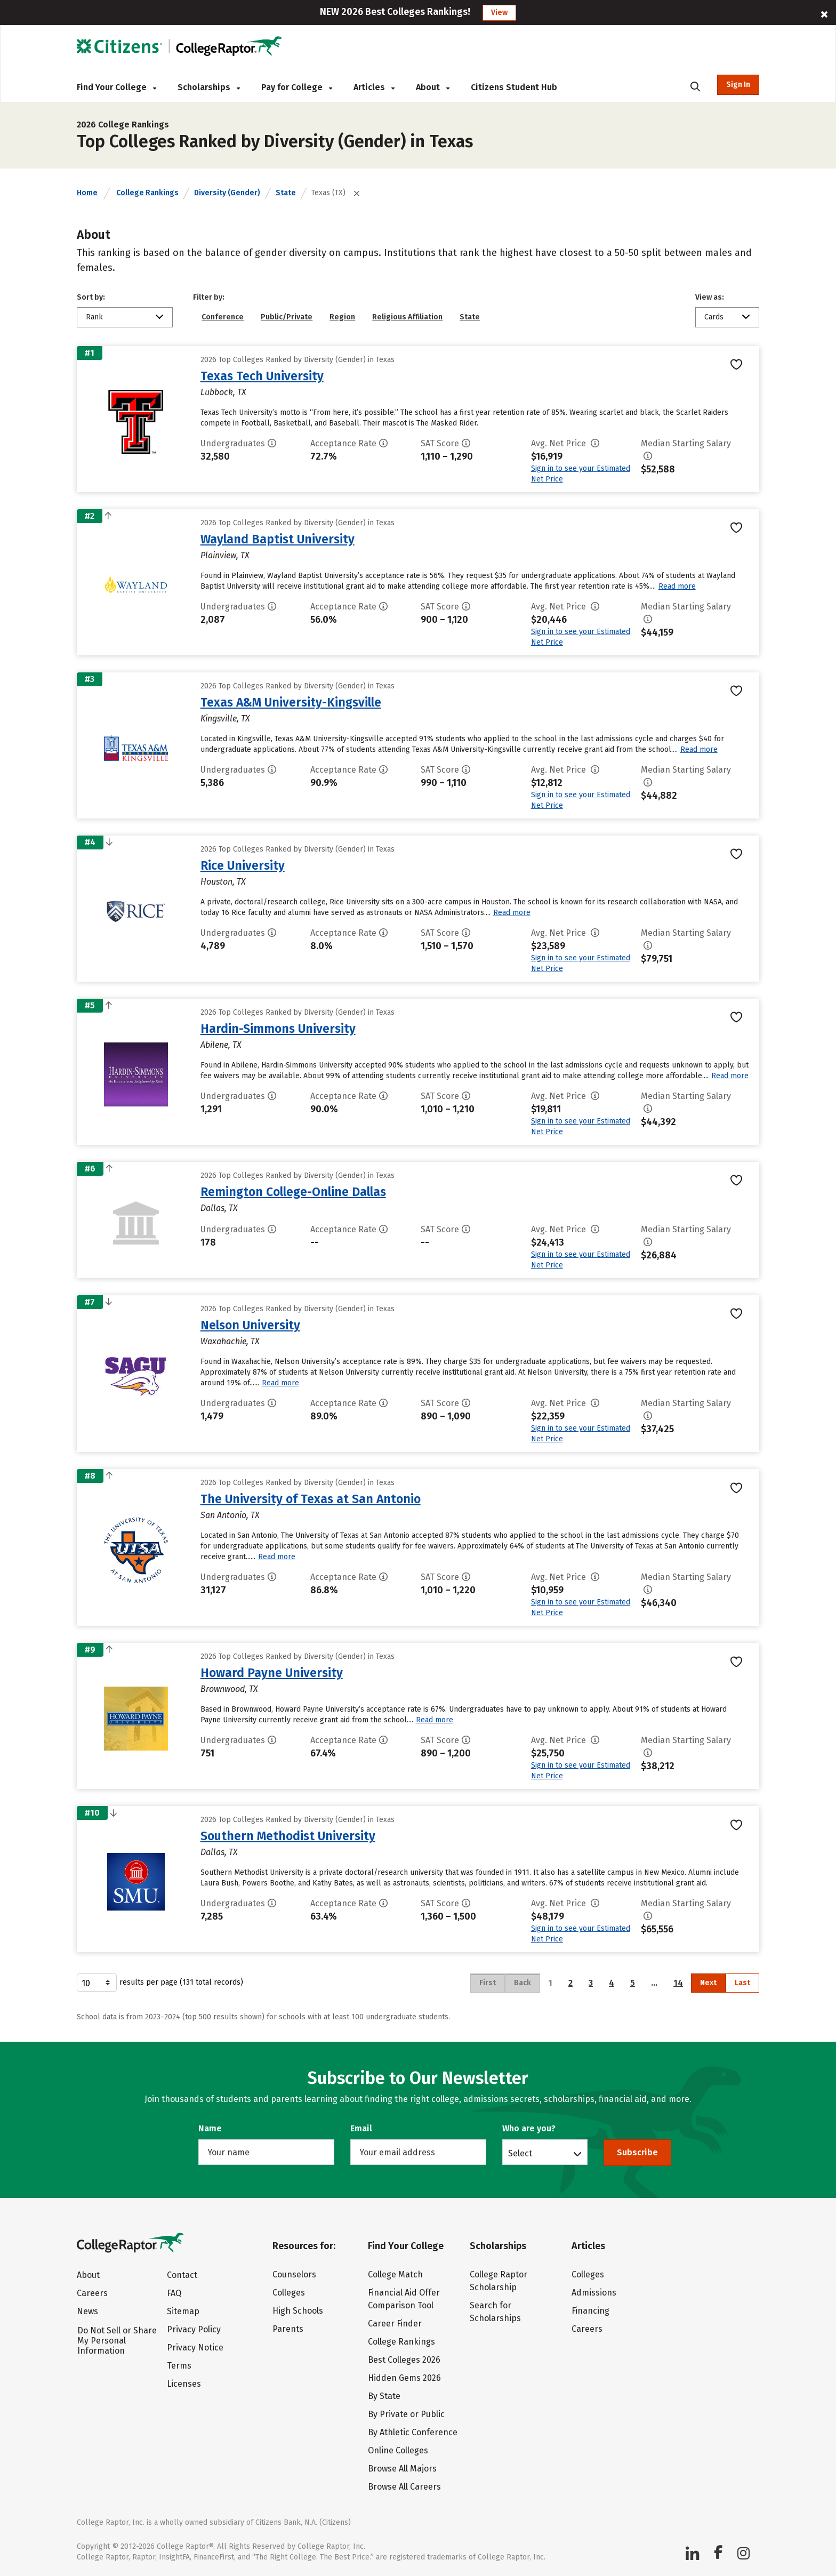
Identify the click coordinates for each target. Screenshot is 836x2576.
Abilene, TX (221, 1045)
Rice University (242, 865)
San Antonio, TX (230, 1515)
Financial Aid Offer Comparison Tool (404, 2299)
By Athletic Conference (412, 2432)
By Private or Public (406, 2414)
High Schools (297, 2311)
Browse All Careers (404, 2487)
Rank (94, 317)
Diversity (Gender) (227, 192)
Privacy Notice (195, 2347)
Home (87, 192)
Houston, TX (223, 882)
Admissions (594, 2293)
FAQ (174, 2293)
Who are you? (529, 2128)
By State (384, 2396)
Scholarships (209, 87)
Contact (182, 2275)
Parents (287, 2329)
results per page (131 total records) (160, 1982)
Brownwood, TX (229, 1689)
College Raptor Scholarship (498, 2280)
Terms (179, 2366)
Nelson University (250, 1325)
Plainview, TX (225, 555)
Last (742, 1982)
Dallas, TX (219, 1208)
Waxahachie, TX (230, 1341)
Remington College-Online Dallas (293, 1191)
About (432, 87)
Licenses (184, 2384)
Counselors (294, 2274)
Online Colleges (398, 2450)
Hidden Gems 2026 (404, 2378)
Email (361, 2128)
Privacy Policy (194, 2329)
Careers (92, 2293)
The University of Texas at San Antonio (310, 1498)
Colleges (288, 2293)
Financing (590, 2311)
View (499, 12)
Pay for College (296, 87)
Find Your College (116, 87)
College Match (395, 2274)
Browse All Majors (402, 2468)
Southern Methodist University (287, 1835)
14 (678, 1983)
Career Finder (395, 2323)
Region (342, 317)
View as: (709, 297)
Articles (374, 87)
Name (210, 2128)
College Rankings (147, 192)
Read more (677, 586)
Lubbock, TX (223, 392)
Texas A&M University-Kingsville (290, 702)
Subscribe (637, 2152)
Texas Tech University (262, 375)
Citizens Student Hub (514, 87)
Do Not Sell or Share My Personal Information (117, 2340)
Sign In (738, 84)
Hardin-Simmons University (278, 1028)
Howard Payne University (271, 1672)
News (87, 2311)
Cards (714, 317)
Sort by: (91, 297)
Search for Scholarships (495, 2311)
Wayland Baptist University (277, 539)
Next (708, 1982)
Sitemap (183, 2311)
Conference (223, 317)
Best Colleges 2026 (404, 2360)
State (286, 192)
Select (520, 2153)
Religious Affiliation (407, 317)
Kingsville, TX (225, 718)
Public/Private (286, 317)
